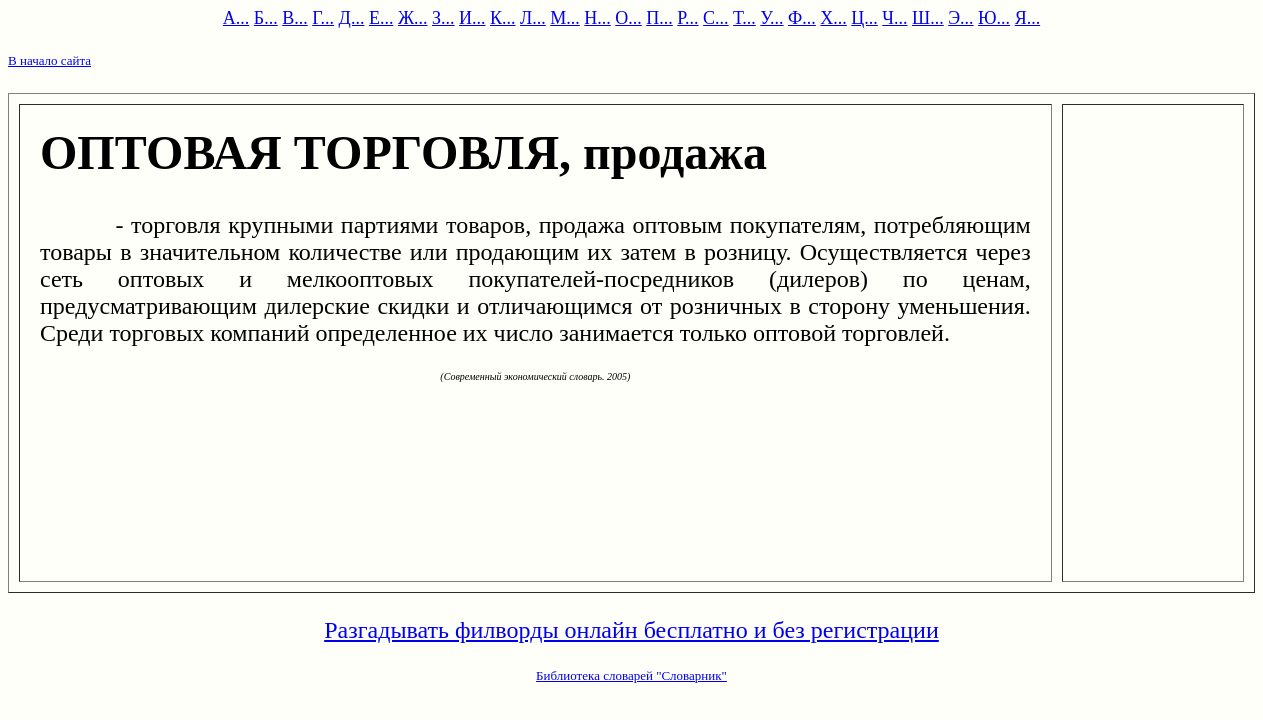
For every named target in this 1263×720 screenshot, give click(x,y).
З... (443, 18)
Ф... (802, 18)
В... (295, 18)
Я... (1028, 18)
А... (236, 18)
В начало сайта (49, 60)
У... (771, 18)
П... (659, 18)
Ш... (928, 18)
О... (628, 18)
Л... (533, 18)
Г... (323, 18)
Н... (597, 18)
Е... (381, 18)
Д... (352, 18)
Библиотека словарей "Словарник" (631, 675)
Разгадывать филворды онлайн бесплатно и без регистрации (631, 630)
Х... (833, 18)
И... (472, 18)
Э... (960, 18)
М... (565, 18)
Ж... (413, 18)
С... (716, 18)
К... (503, 18)
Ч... (894, 18)
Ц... (864, 18)
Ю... (994, 18)
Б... (266, 18)
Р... (687, 18)
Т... (744, 18)
